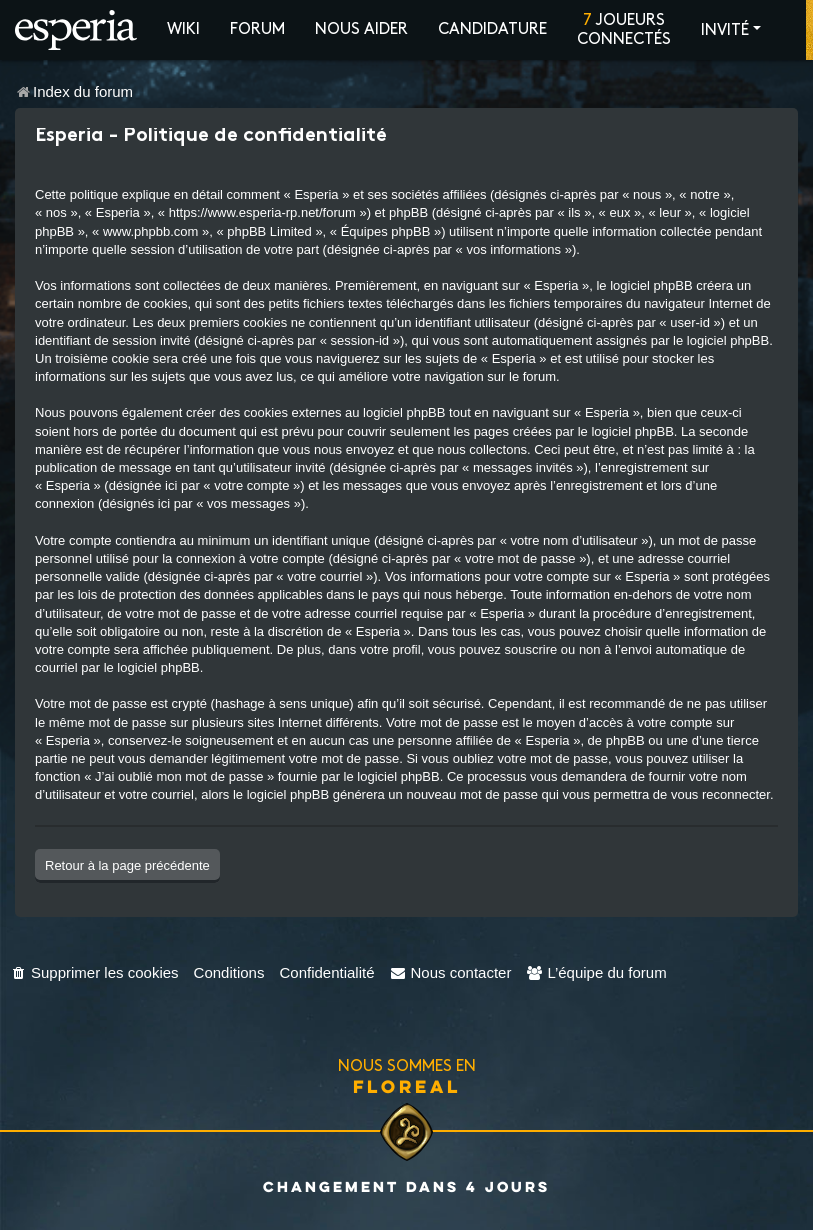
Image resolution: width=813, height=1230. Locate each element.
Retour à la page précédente (127, 865)
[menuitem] (94, 972)
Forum (257, 29)
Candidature (492, 29)
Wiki (183, 29)
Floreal (407, 1086)
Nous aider (361, 29)
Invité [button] (725, 30)
